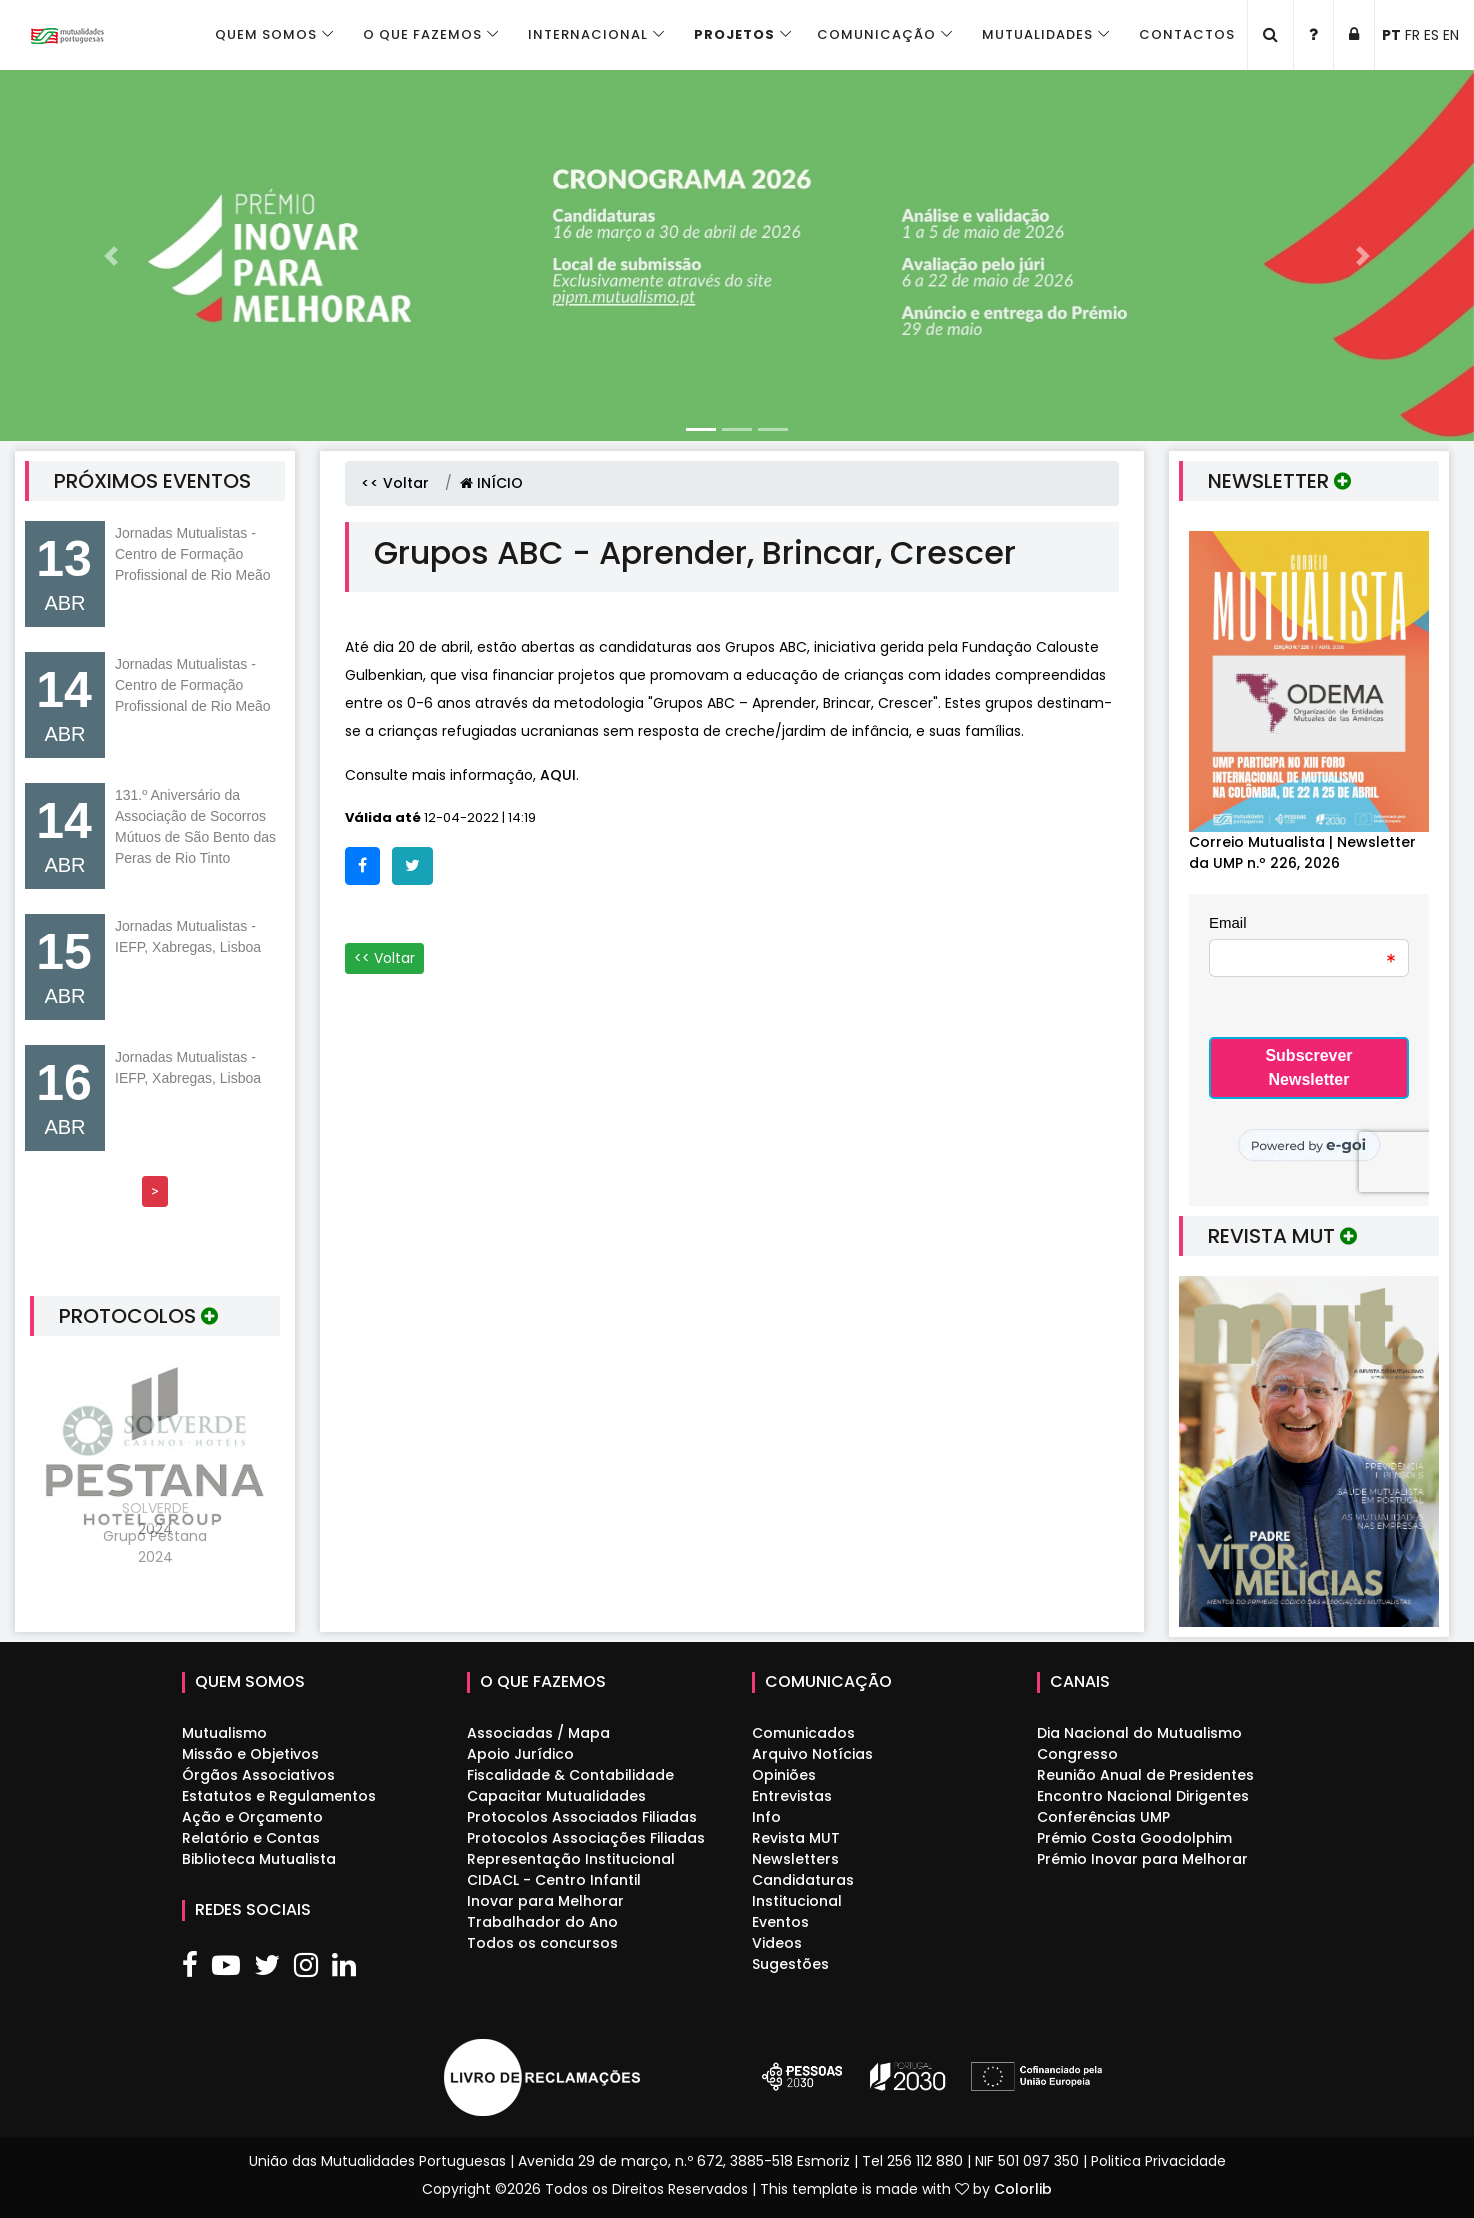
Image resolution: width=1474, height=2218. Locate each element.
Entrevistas (792, 1796)
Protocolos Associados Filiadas (582, 1817)
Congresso (1077, 1754)
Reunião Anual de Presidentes (1145, 1775)
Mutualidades (1037, 34)
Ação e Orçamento (252, 1817)
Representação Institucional (571, 1859)
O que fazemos (422, 34)
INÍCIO (491, 483)
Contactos (1187, 34)
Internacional (588, 34)
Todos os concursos (542, 1943)
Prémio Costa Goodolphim (1134, 1838)
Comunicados (803, 1733)
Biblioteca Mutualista (259, 1859)
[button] (110, 255)
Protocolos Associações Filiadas (586, 1838)
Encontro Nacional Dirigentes (1143, 1796)
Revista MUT (796, 1838)
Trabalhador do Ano (542, 1922)
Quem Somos (266, 34)
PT (1391, 35)
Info (766, 1817)
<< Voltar (395, 483)
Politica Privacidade (1158, 2161)
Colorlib (1023, 2189)
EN (1451, 35)
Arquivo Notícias (812, 1754)
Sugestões (790, 1964)
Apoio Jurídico (520, 1754)
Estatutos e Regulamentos (279, 1796)
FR (1412, 35)
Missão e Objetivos (250, 1754)
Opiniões (784, 1775)
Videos (777, 1943)
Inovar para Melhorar (545, 1901)
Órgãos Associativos (258, 1775)
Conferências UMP (1103, 1817)
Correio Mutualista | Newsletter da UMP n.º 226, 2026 (1302, 852)
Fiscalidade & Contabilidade (570, 1775)
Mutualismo (224, 1733)
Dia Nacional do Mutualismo (1139, 1733)
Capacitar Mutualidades (556, 1796)
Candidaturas (803, 1880)
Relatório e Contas (251, 1838)
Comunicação (876, 34)
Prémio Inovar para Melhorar (1142, 1859)
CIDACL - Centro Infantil (554, 1880)
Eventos (780, 1922)
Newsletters (795, 1859)
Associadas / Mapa (538, 1733)
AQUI (558, 775)
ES (1431, 35)
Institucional (797, 1901)
